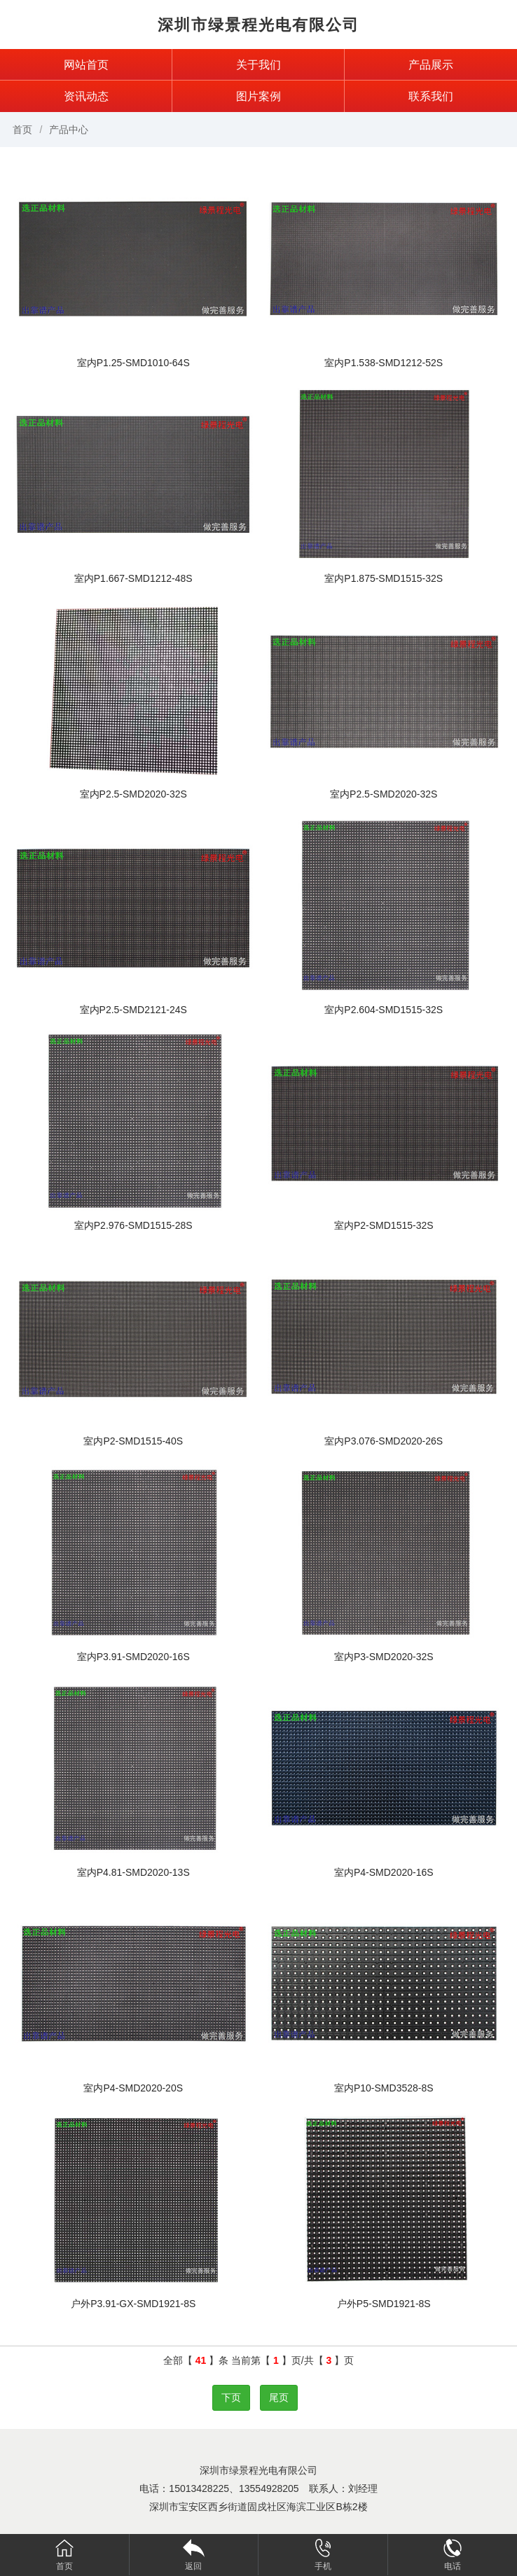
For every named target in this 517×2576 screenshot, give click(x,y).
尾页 (279, 2397)
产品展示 (430, 65)
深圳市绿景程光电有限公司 (258, 25)
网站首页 (86, 65)
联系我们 (430, 96)
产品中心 (68, 129)
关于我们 (258, 65)
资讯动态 (86, 96)
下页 (231, 2397)
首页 (22, 129)
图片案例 (258, 96)
